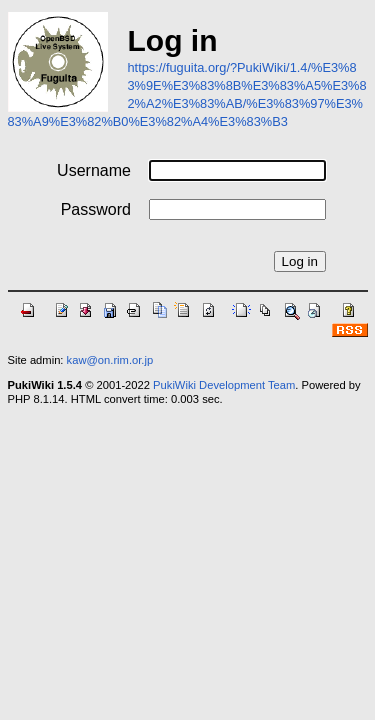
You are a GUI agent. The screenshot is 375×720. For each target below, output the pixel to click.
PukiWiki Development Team (224, 385)
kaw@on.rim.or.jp (110, 360)
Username (94, 170)
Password (96, 209)
